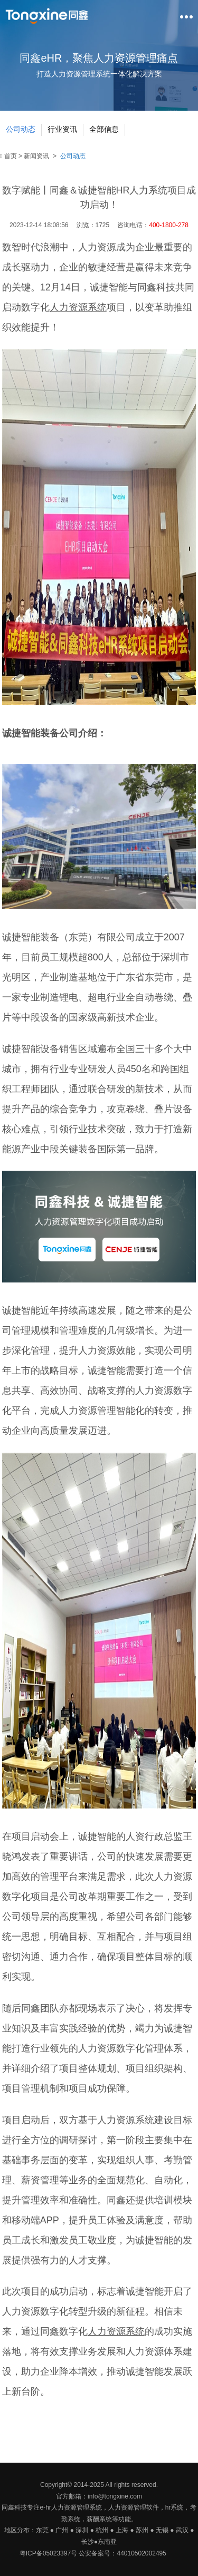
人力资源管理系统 (76, 2507)
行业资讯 (62, 129)
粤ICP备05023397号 (48, 2553)
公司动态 (20, 129)
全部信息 (104, 129)
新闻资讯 (36, 156)
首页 (9, 156)
